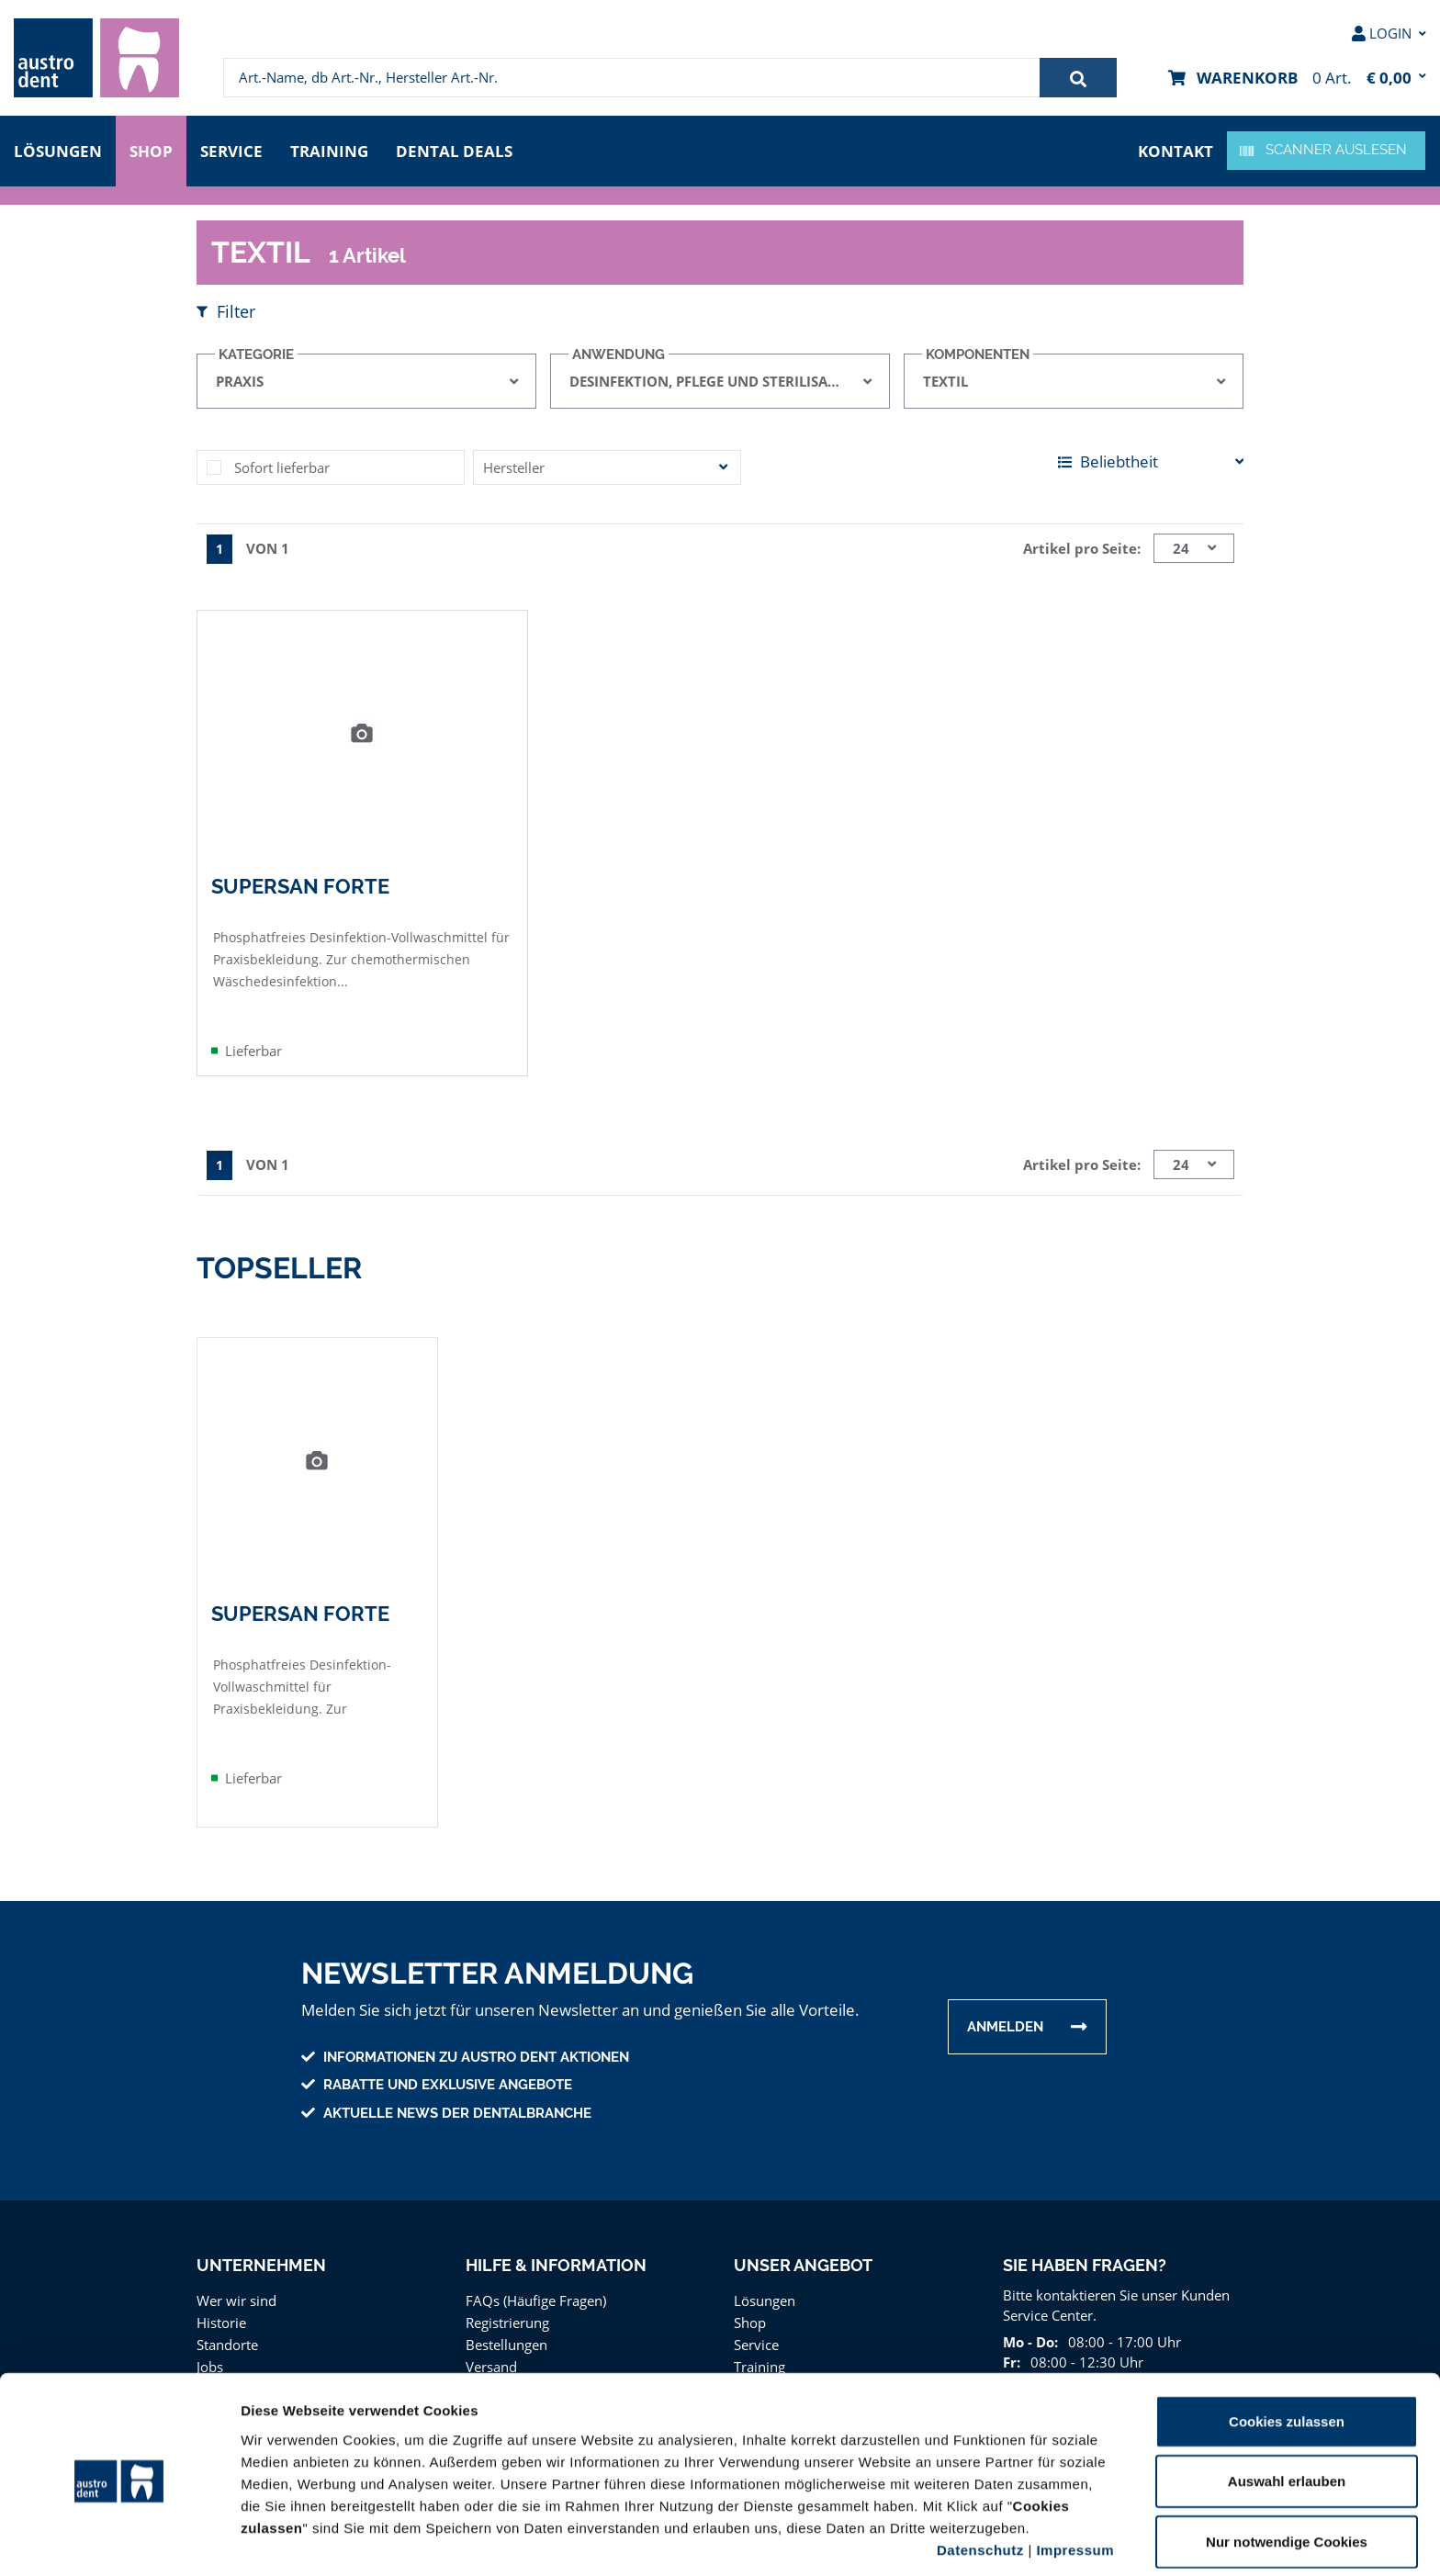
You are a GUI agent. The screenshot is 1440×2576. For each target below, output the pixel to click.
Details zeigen (976, 2540)
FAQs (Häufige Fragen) (537, 2299)
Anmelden (1005, 2026)
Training (335, 149)
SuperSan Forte (299, 885)
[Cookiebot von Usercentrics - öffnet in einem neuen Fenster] (119, 2540)
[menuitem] (96, 57)
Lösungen (58, 149)
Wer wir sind (234, 2299)
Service (236, 149)
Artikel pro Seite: (1084, 548)
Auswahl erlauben (1286, 2412)
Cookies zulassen (1286, 2351)
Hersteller (512, 467)
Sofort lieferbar (279, 467)
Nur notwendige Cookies (1286, 2472)
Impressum (1075, 2480)
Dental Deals (460, 149)
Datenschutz (980, 2480)
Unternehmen (260, 2264)
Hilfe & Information (556, 2264)
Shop (151, 149)
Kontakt (1177, 149)
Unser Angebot (803, 2264)
